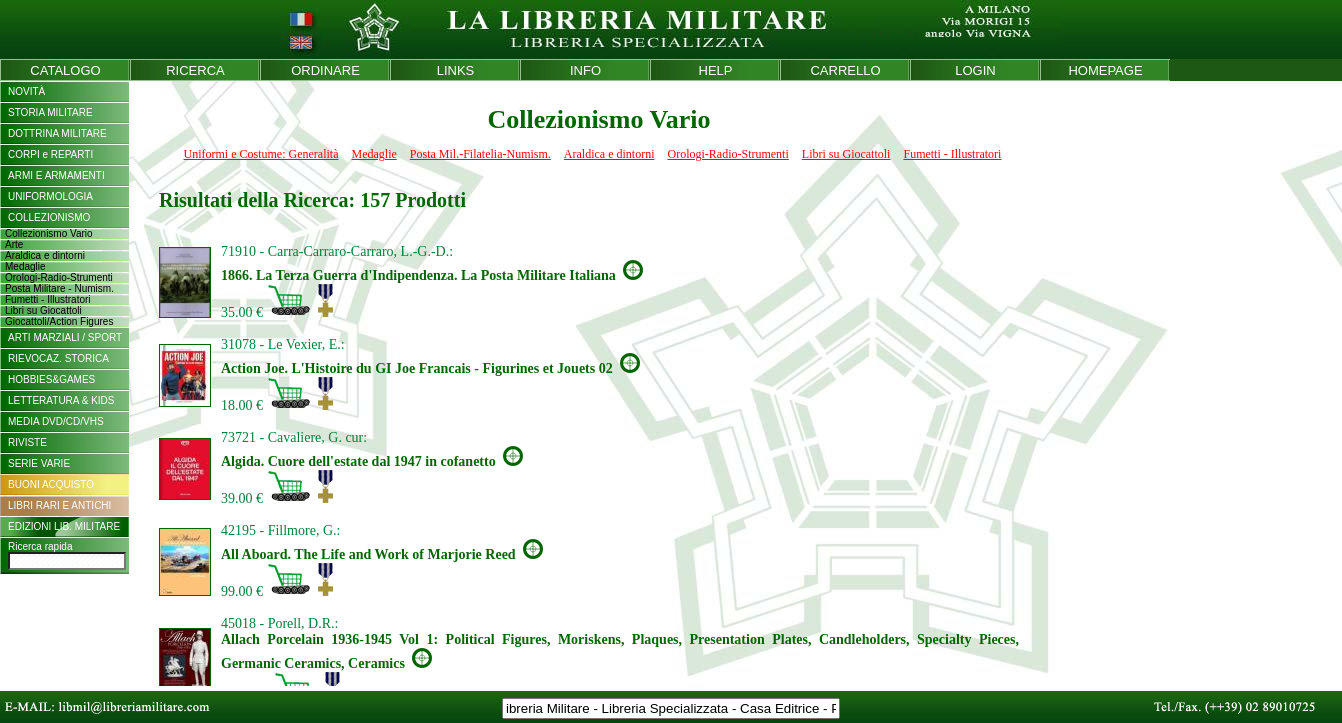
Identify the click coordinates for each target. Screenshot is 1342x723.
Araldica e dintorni (609, 154)
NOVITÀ (26, 91)
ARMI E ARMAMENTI (56, 175)
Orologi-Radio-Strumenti (727, 154)
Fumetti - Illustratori (952, 154)
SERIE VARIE (39, 463)
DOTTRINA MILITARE (57, 133)
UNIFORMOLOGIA (50, 196)
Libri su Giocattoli (846, 154)
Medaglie (374, 154)
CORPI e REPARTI (50, 154)
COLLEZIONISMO (49, 217)
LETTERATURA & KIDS (61, 400)
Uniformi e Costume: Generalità (261, 154)
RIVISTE (27, 442)
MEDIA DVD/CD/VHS (56, 421)
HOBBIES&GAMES (51, 379)
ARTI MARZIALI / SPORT (65, 337)
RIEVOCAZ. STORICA (58, 358)
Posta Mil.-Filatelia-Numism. (480, 154)
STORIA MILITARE (50, 112)
